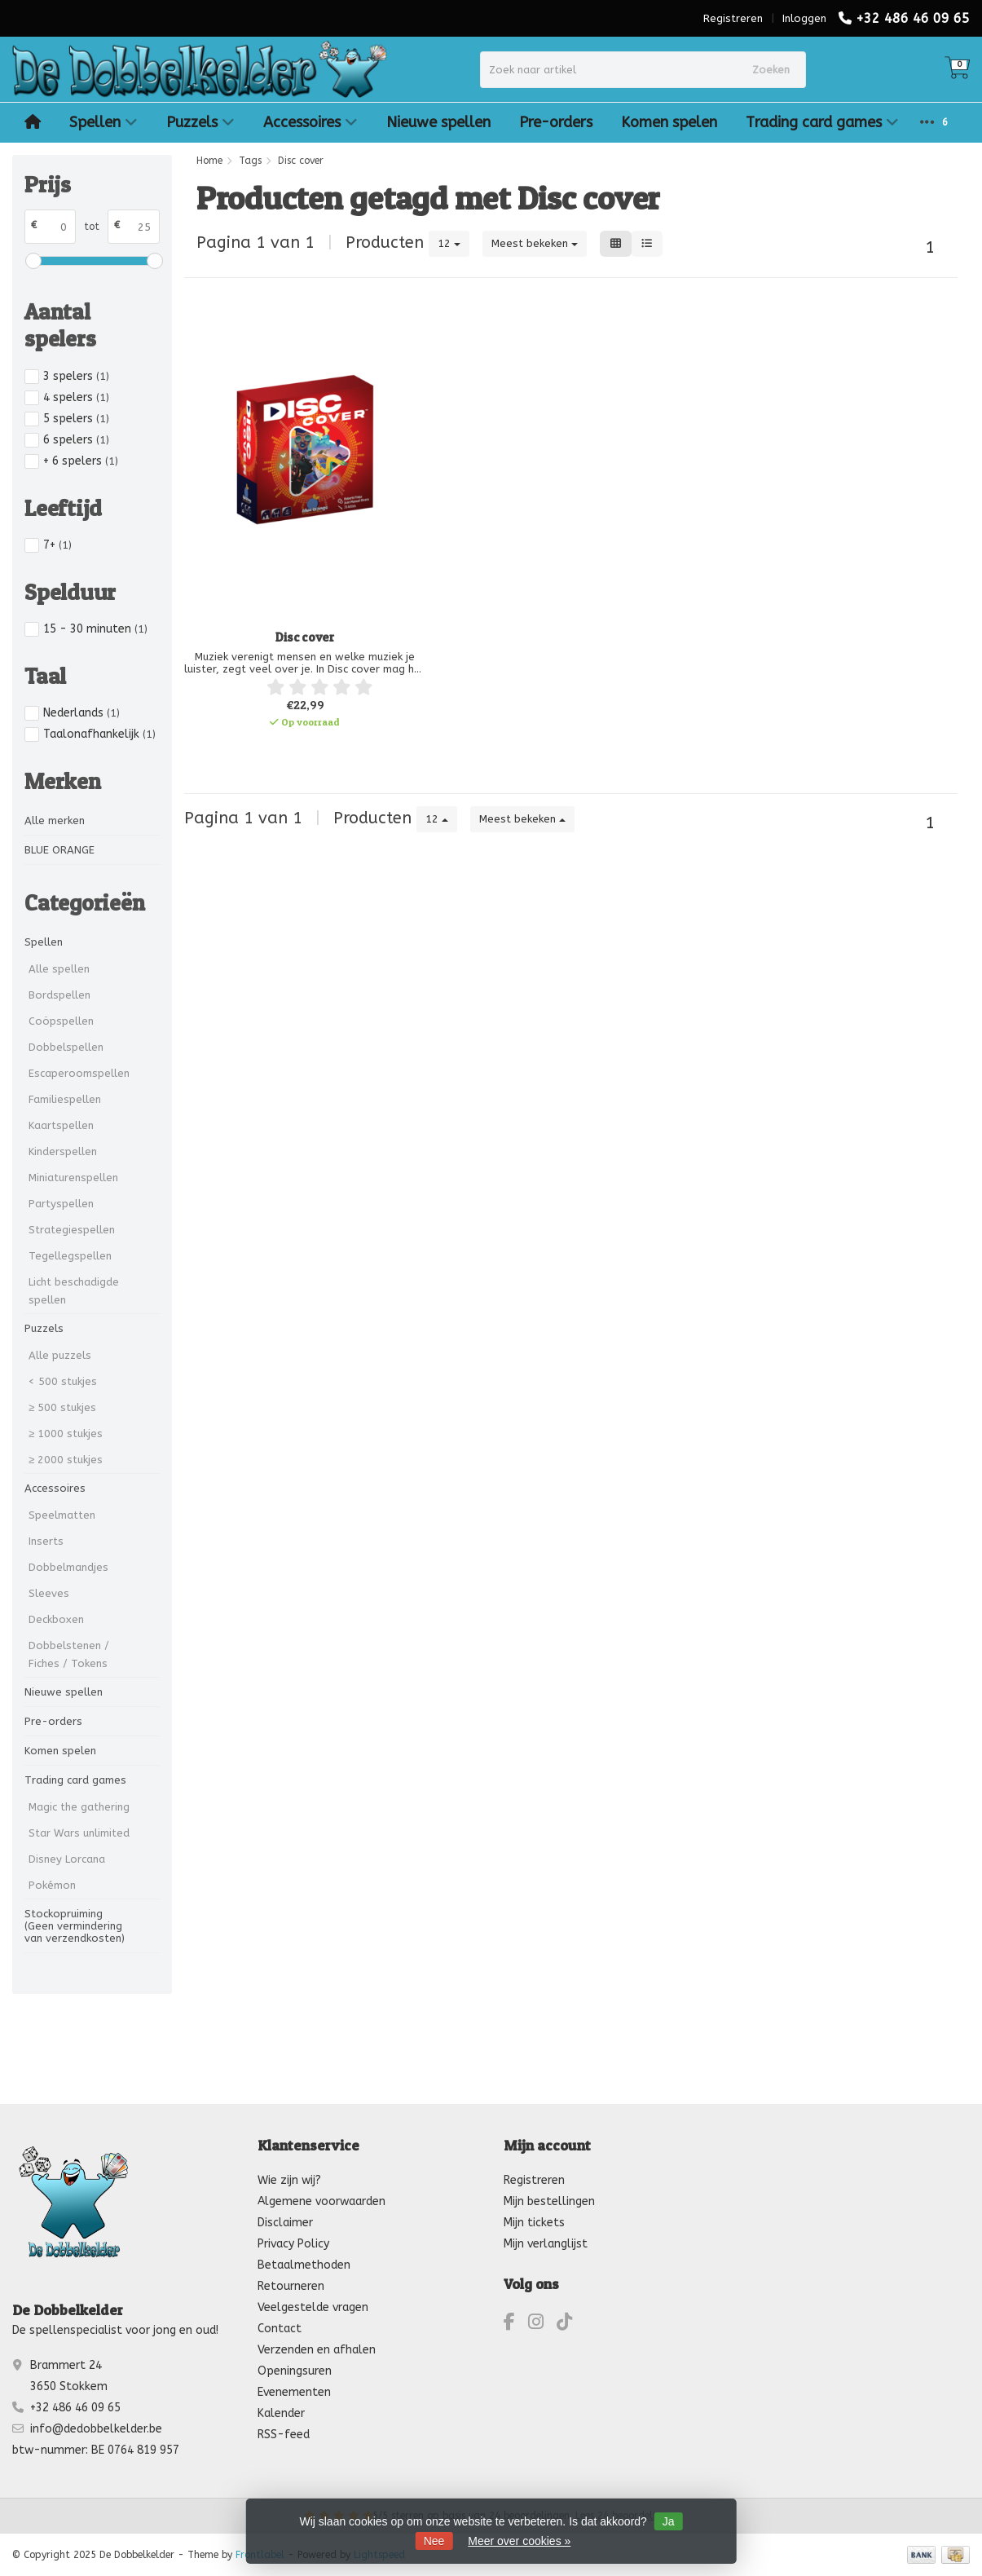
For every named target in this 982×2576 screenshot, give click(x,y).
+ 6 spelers (80, 461)
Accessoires (310, 122)
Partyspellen (61, 1204)
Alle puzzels (60, 1355)
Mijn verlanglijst (546, 2244)
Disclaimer (285, 2223)
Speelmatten (62, 1515)
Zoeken (771, 70)
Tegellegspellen (70, 1256)
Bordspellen (59, 995)
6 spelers (76, 440)
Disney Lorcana (67, 1859)
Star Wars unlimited (79, 1833)
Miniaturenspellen (73, 1177)
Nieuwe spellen (438, 122)
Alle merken (54, 820)
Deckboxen (56, 1619)
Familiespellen (65, 1099)
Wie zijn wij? (289, 2180)
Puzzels (200, 122)
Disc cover (304, 637)
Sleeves (49, 1593)
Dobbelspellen (66, 1047)
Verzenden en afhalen (317, 2350)
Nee (434, 2540)
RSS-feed (284, 2434)
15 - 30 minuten (95, 629)
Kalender (281, 2413)
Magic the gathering (79, 1807)
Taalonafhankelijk (99, 734)
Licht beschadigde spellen (74, 1291)
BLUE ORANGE (59, 850)
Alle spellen (59, 969)
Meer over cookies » (519, 2540)
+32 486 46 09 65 (913, 18)
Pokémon (52, 1885)
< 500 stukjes (63, 1381)
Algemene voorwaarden (321, 2201)
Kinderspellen (63, 1151)
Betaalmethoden (304, 2265)
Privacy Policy (293, 2244)
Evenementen (294, 2392)
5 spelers (76, 419)
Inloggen (804, 18)
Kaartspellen (61, 1125)
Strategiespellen (72, 1230)
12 (449, 243)
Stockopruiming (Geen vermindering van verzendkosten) (74, 1926)
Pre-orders (555, 122)
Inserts (46, 1541)
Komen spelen (669, 122)
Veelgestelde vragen (313, 2307)
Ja (669, 2521)
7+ (57, 545)
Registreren (733, 18)
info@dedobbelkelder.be (96, 2429)
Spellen (103, 122)
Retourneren (291, 2286)
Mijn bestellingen (549, 2201)
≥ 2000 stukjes (66, 1459)
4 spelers (76, 397)
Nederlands (81, 713)
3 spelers (76, 376)
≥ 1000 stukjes (66, 1433)
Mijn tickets (534, 2223)
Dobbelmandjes (68, 1567)
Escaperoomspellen (79, 1073)
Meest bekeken (534, 243)
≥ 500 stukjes (62, 1407)
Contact (280, 2329)
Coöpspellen (61, 1021)
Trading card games (822, 122)
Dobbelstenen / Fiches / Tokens (69, 1654)
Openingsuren (295, 2371)
